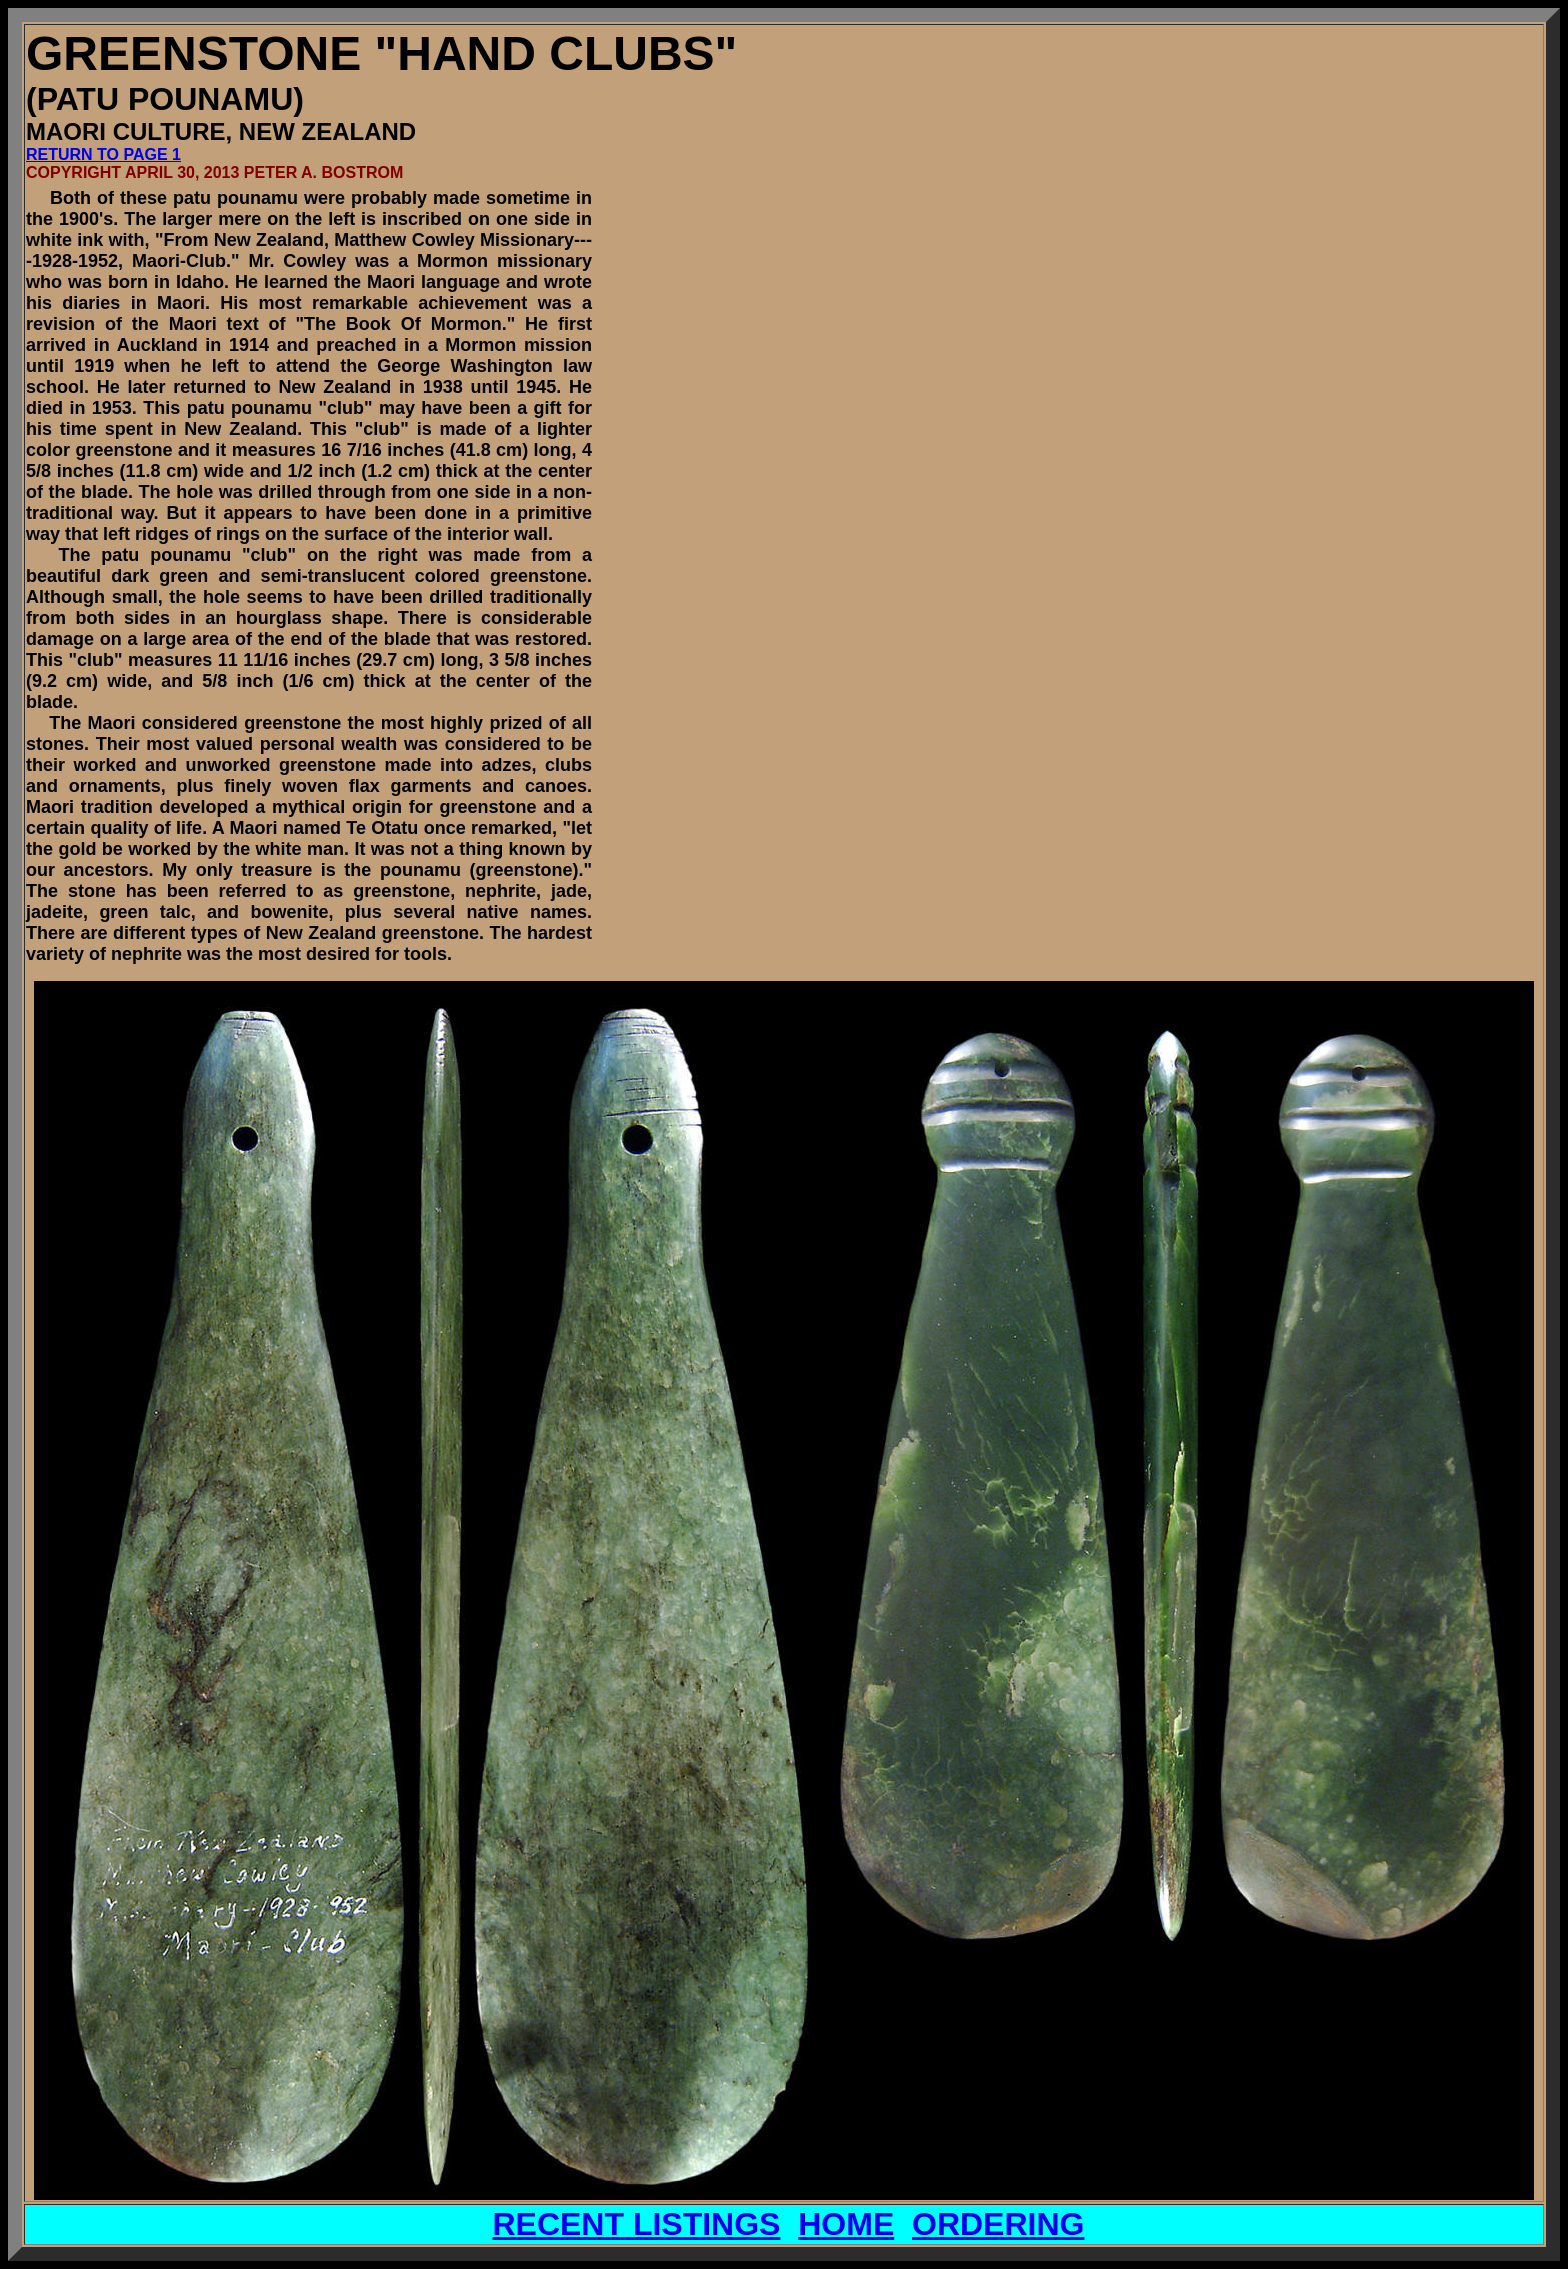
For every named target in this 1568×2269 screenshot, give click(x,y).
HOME (846, 2224)
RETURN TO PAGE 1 (103, 154)
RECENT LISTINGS (636, 2224)
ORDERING (998, 2224)
